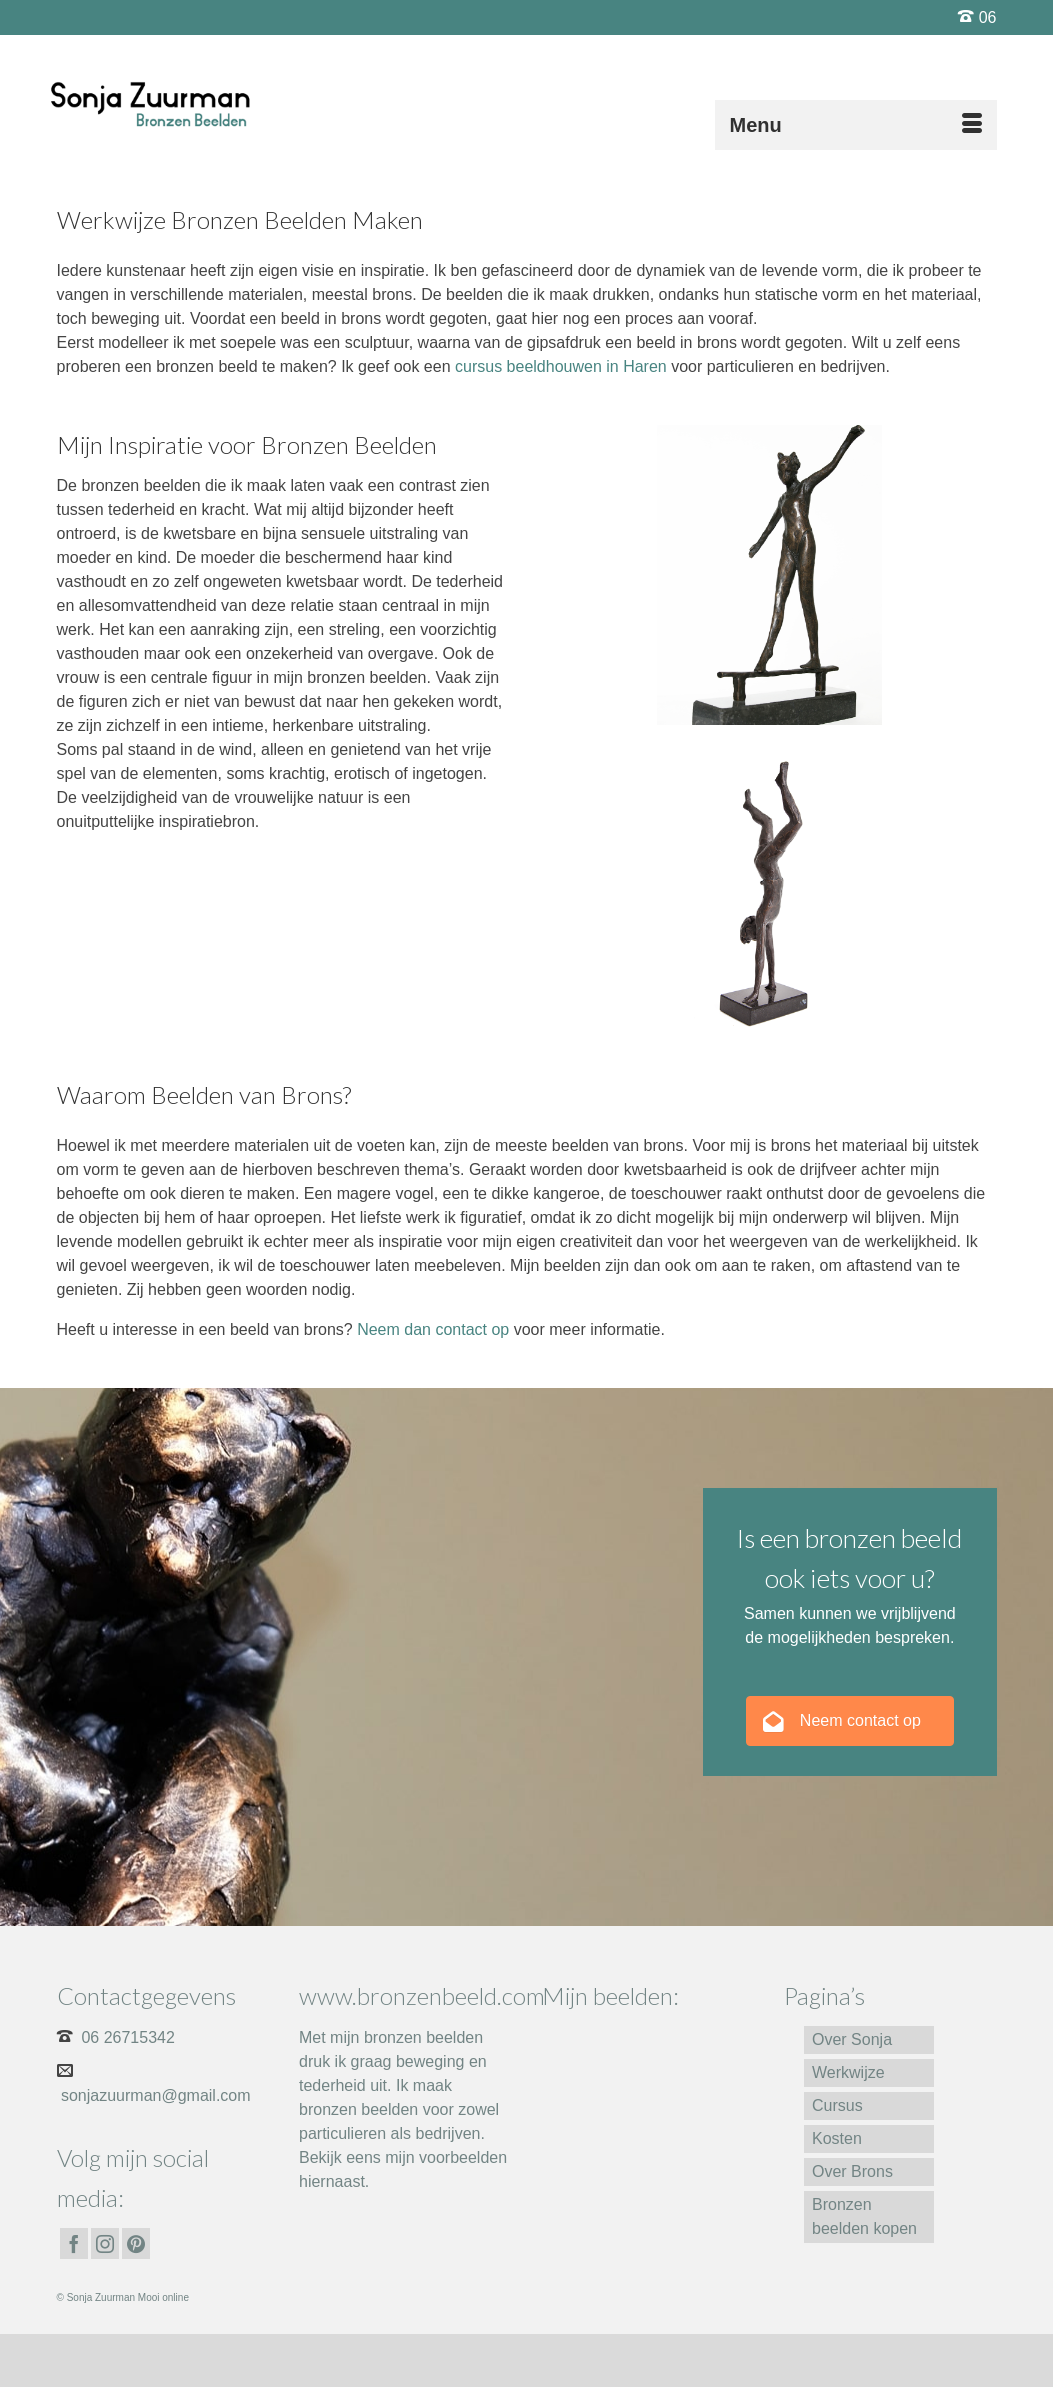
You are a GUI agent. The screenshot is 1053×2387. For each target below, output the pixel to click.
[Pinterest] (136, 2243)
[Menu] (856, 125)
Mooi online (163, 2297)
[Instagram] (105, 2243)
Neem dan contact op (433, 1329)
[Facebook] (74, 2243)
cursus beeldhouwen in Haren (561, 366)
